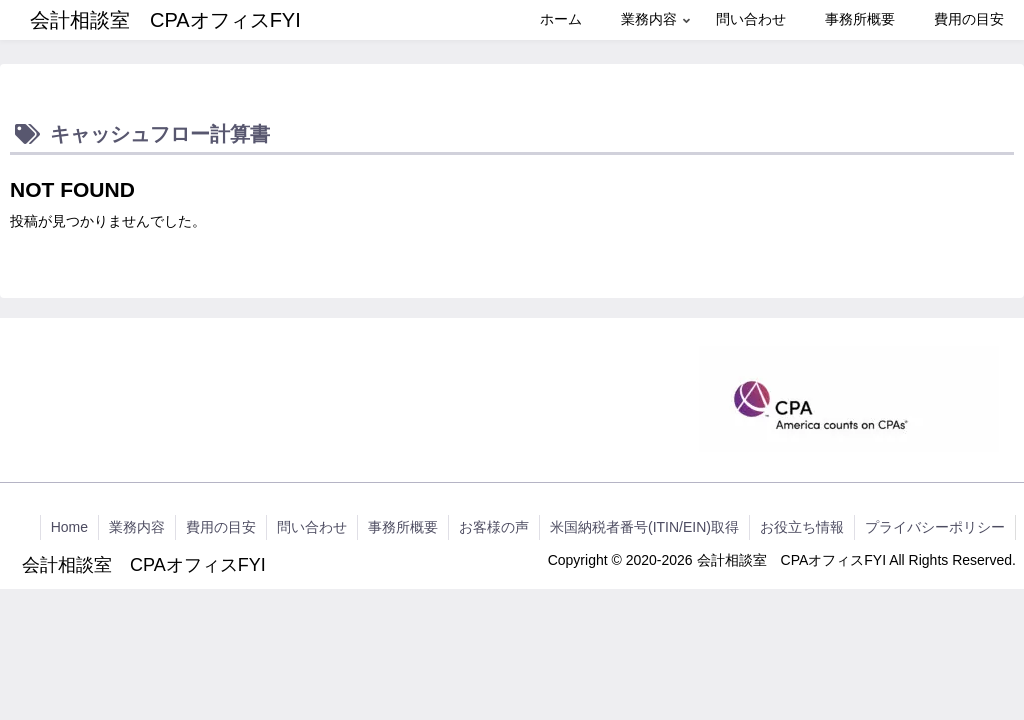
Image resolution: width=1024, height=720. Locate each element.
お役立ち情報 (802, 527)
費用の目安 (221, 527)
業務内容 (137, 527)
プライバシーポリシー (935, 527)
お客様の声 (494, 527)
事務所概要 (403, 527)
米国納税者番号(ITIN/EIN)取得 (644, 527)
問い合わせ (312, 527)
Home (69, 527)
